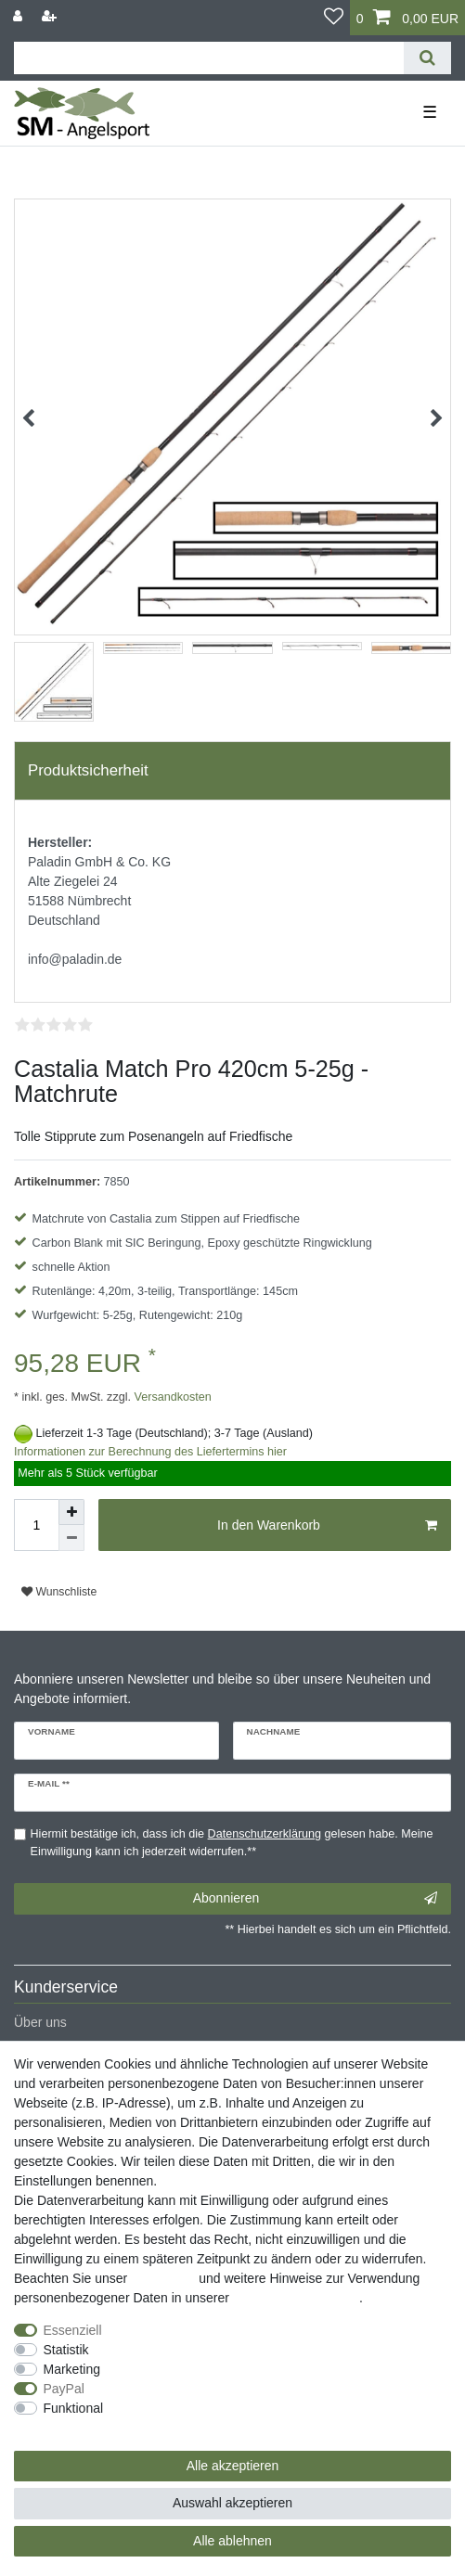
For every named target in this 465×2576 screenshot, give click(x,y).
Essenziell (73, 2330)
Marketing (72, 2369)
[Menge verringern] (71, 1538)
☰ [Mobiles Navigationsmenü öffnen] (429, 112)
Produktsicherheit (88, 770)
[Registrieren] (51, 16)
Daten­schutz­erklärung (296, 2297)
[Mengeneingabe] (36, 1525)
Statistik (66, 2349)
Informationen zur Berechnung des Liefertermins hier (150, 1451)
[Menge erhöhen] (71, 1512)
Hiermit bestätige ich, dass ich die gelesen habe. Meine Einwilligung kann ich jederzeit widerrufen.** (232, 1842)
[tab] (232, 771)
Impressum (163, 2278)
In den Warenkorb (327, 1526)
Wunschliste (59, 1591)
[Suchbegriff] (209, 58)
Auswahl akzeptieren (232, 2502)
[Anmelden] (19, 16)
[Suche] (427, 58)
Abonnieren (315, 1898)
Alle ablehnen (232, 2540)
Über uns (40, 2022)
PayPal (64, 2388)
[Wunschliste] (333, 17)
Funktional (74, 2408)
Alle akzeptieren (233, 2465)
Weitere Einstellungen (77, 2427)
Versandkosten (171, 1397)
